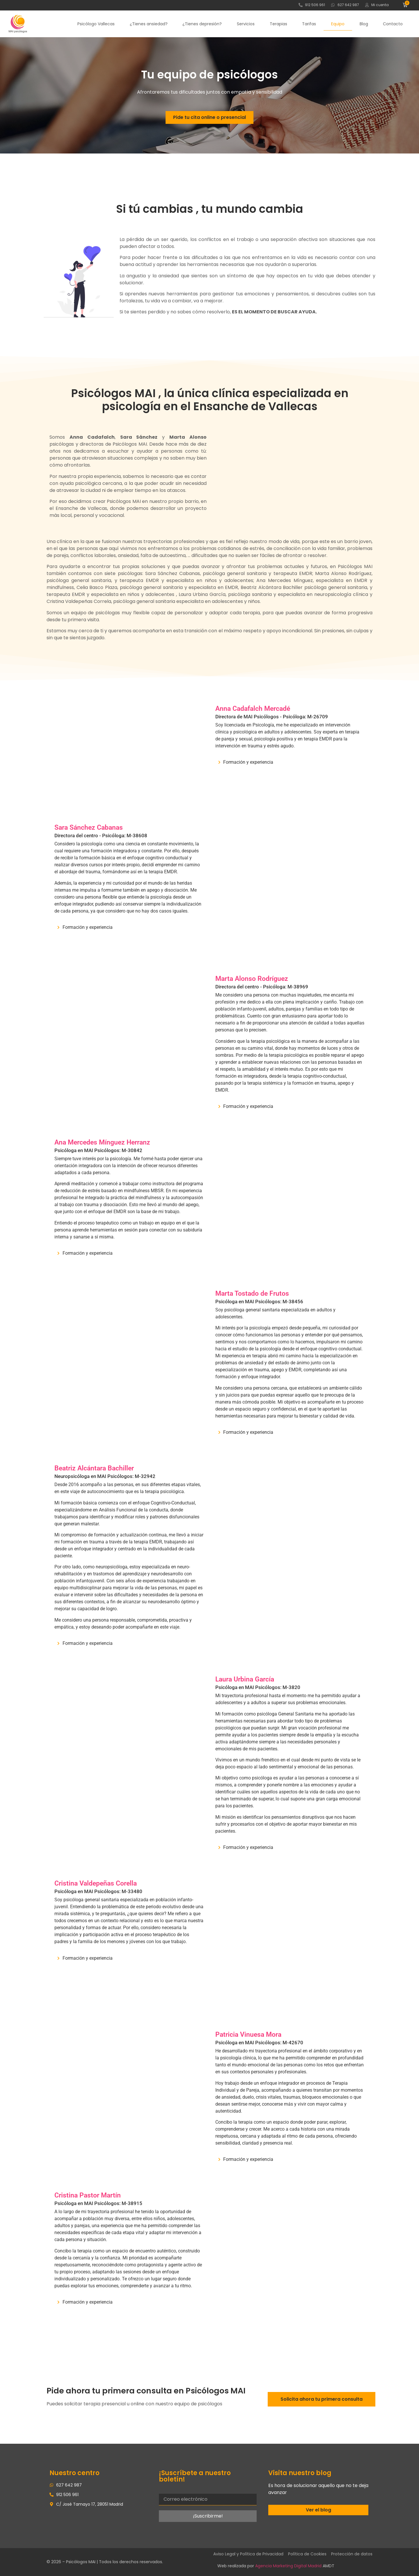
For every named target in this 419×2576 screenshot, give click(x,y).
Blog (364, 24)
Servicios (246, 24)
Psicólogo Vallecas (96, 24)
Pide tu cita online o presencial (209, 117)
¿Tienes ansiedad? (149, 24)
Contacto (393, 24)
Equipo (338, 24)
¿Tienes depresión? (202, 24)
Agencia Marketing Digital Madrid (288, 2566)
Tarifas (309, 24)
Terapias (278, 24)
